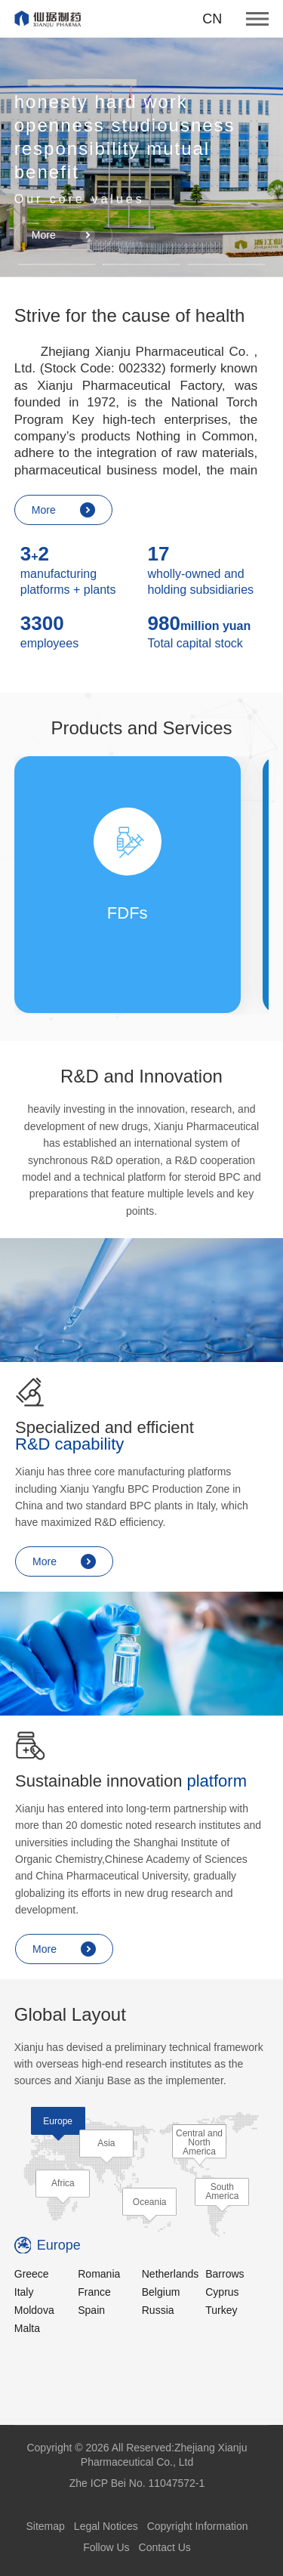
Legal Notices (106, 2526)
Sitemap (45, 2526)
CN (212, 18)
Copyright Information (197, 2526)
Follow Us (106, 2547)
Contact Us (165, 2547)
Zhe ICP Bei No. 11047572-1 (137, 2483)
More (64, 234)
